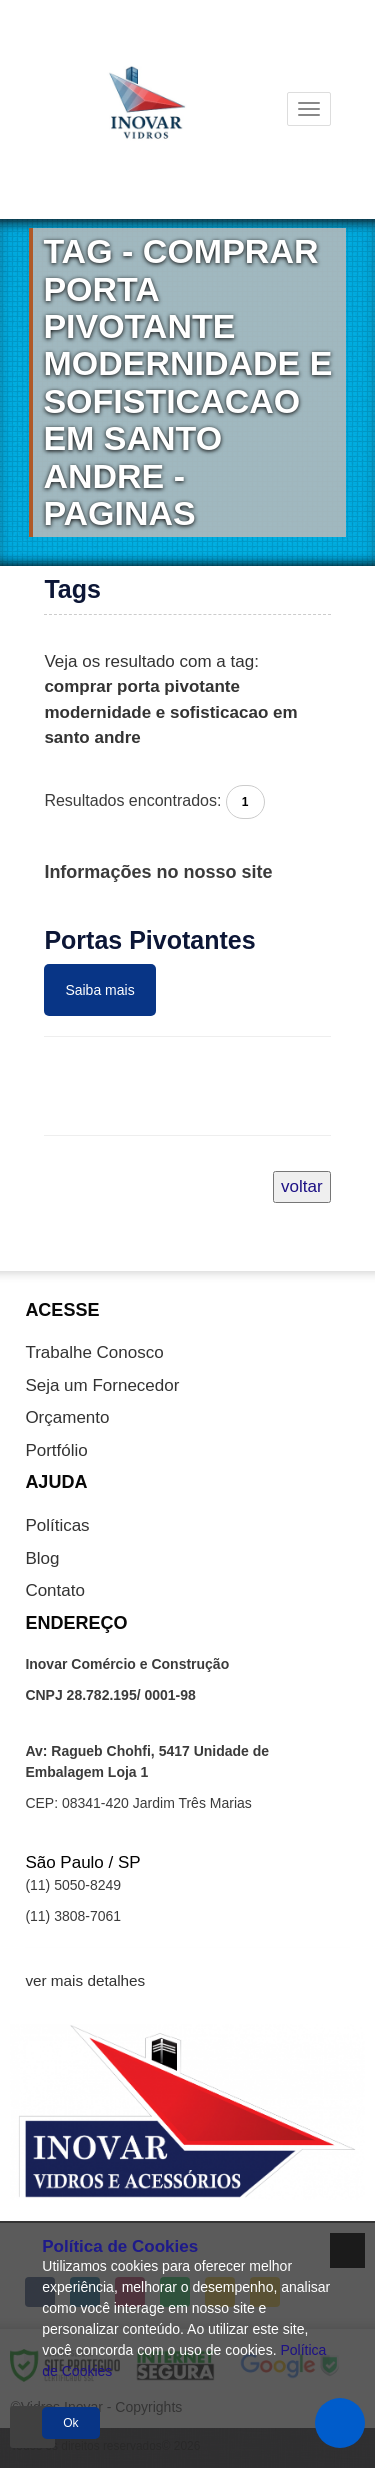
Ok (70, 2423)
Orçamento (67, 1417)
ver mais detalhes (85, 1980)
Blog (42, 1558)
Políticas (57, 1525)
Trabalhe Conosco (94, 1352)
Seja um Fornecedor (102, 1385)
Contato (55, 1590)
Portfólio (56, 1450)
